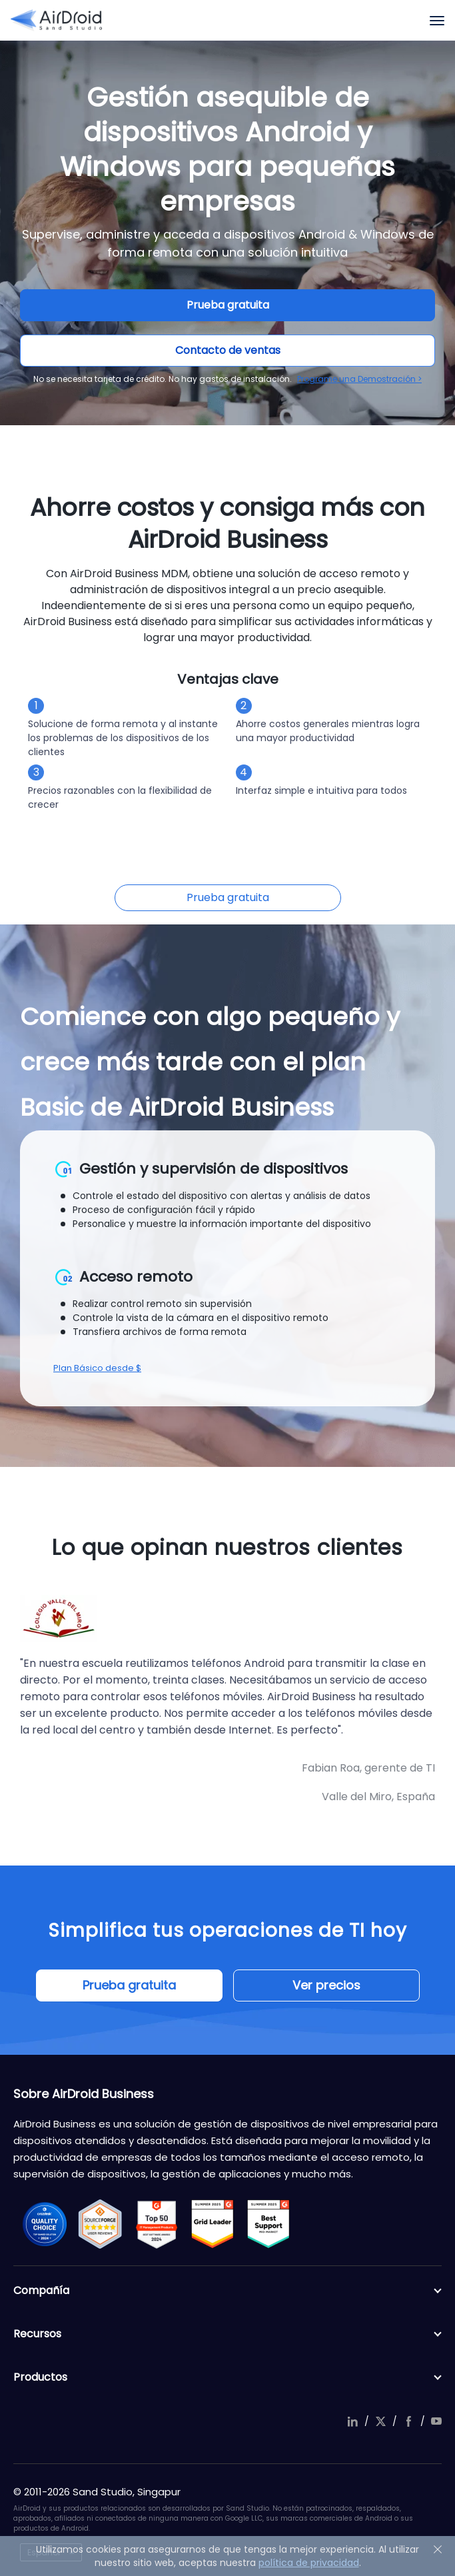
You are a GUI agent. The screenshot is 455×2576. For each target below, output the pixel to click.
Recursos (227, 2334)
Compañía (227, 2291)
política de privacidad (308, 2562)
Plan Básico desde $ (97, 1368)
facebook (408, 2421)
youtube (436, 2421)
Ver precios (326, 1985)
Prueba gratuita (228, 305)
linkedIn (352, 2421)
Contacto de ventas (227, 350)
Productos (227, 2377)
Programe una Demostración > (359, 379)
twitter (380, 2421)
